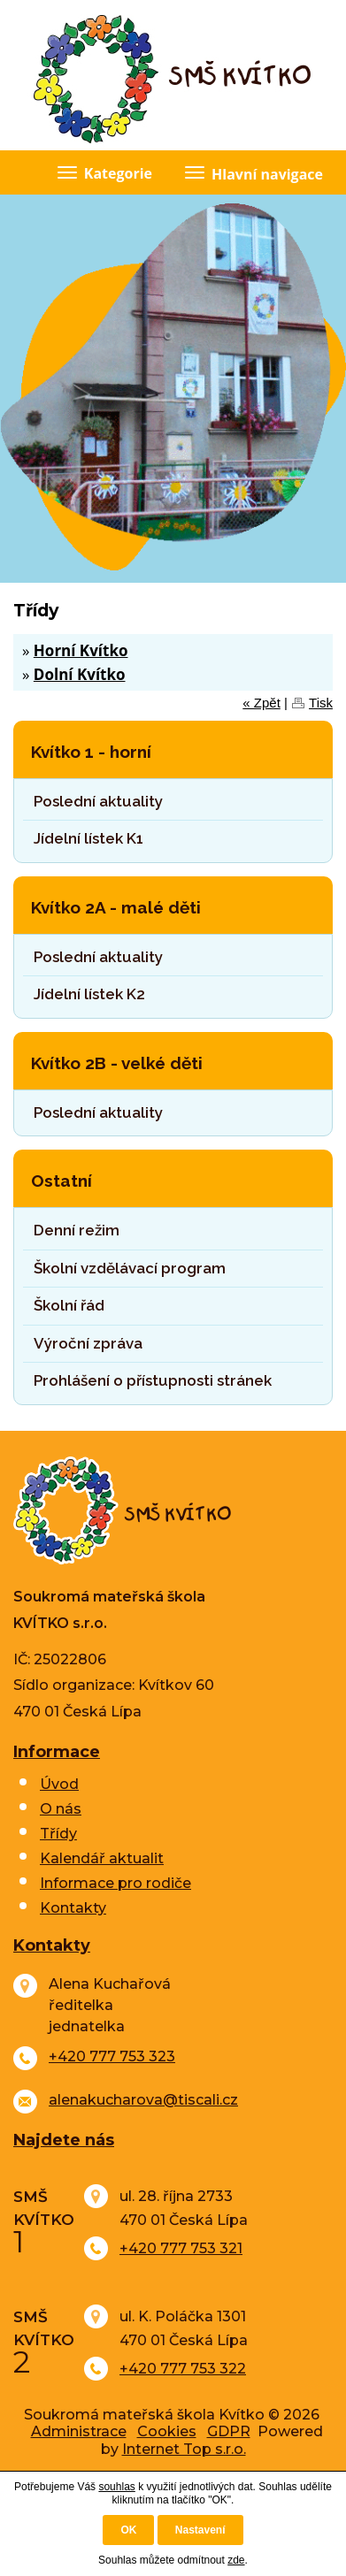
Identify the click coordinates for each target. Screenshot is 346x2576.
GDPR (228, 2431)
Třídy (58, 1833)
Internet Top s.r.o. (184, 2449)
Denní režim (76, 1230)
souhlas (116, 2486)
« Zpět (261, 702)
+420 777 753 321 (180, 2248)
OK (128, 2530)
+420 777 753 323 (112, 2056)
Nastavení (200, 2530)
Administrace (79, 2431)
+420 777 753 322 (182, 2368)
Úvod (59, 1784)
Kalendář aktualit (102, 1858)
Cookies (166, 2431)
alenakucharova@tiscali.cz (143, 2099)
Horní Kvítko (81, 650)
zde (235, 2560)
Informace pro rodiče (115, 1883)
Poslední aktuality (98, 801)
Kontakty (73, 1908)
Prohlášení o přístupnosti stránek (153, 1380)
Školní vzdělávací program (130, 1268)
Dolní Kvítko (80, 674)
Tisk (321, 702)
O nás (60, 1808)
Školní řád (69, 1305)
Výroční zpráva (88, 1343)
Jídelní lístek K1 (88, 838)
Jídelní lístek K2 (89, 994)
